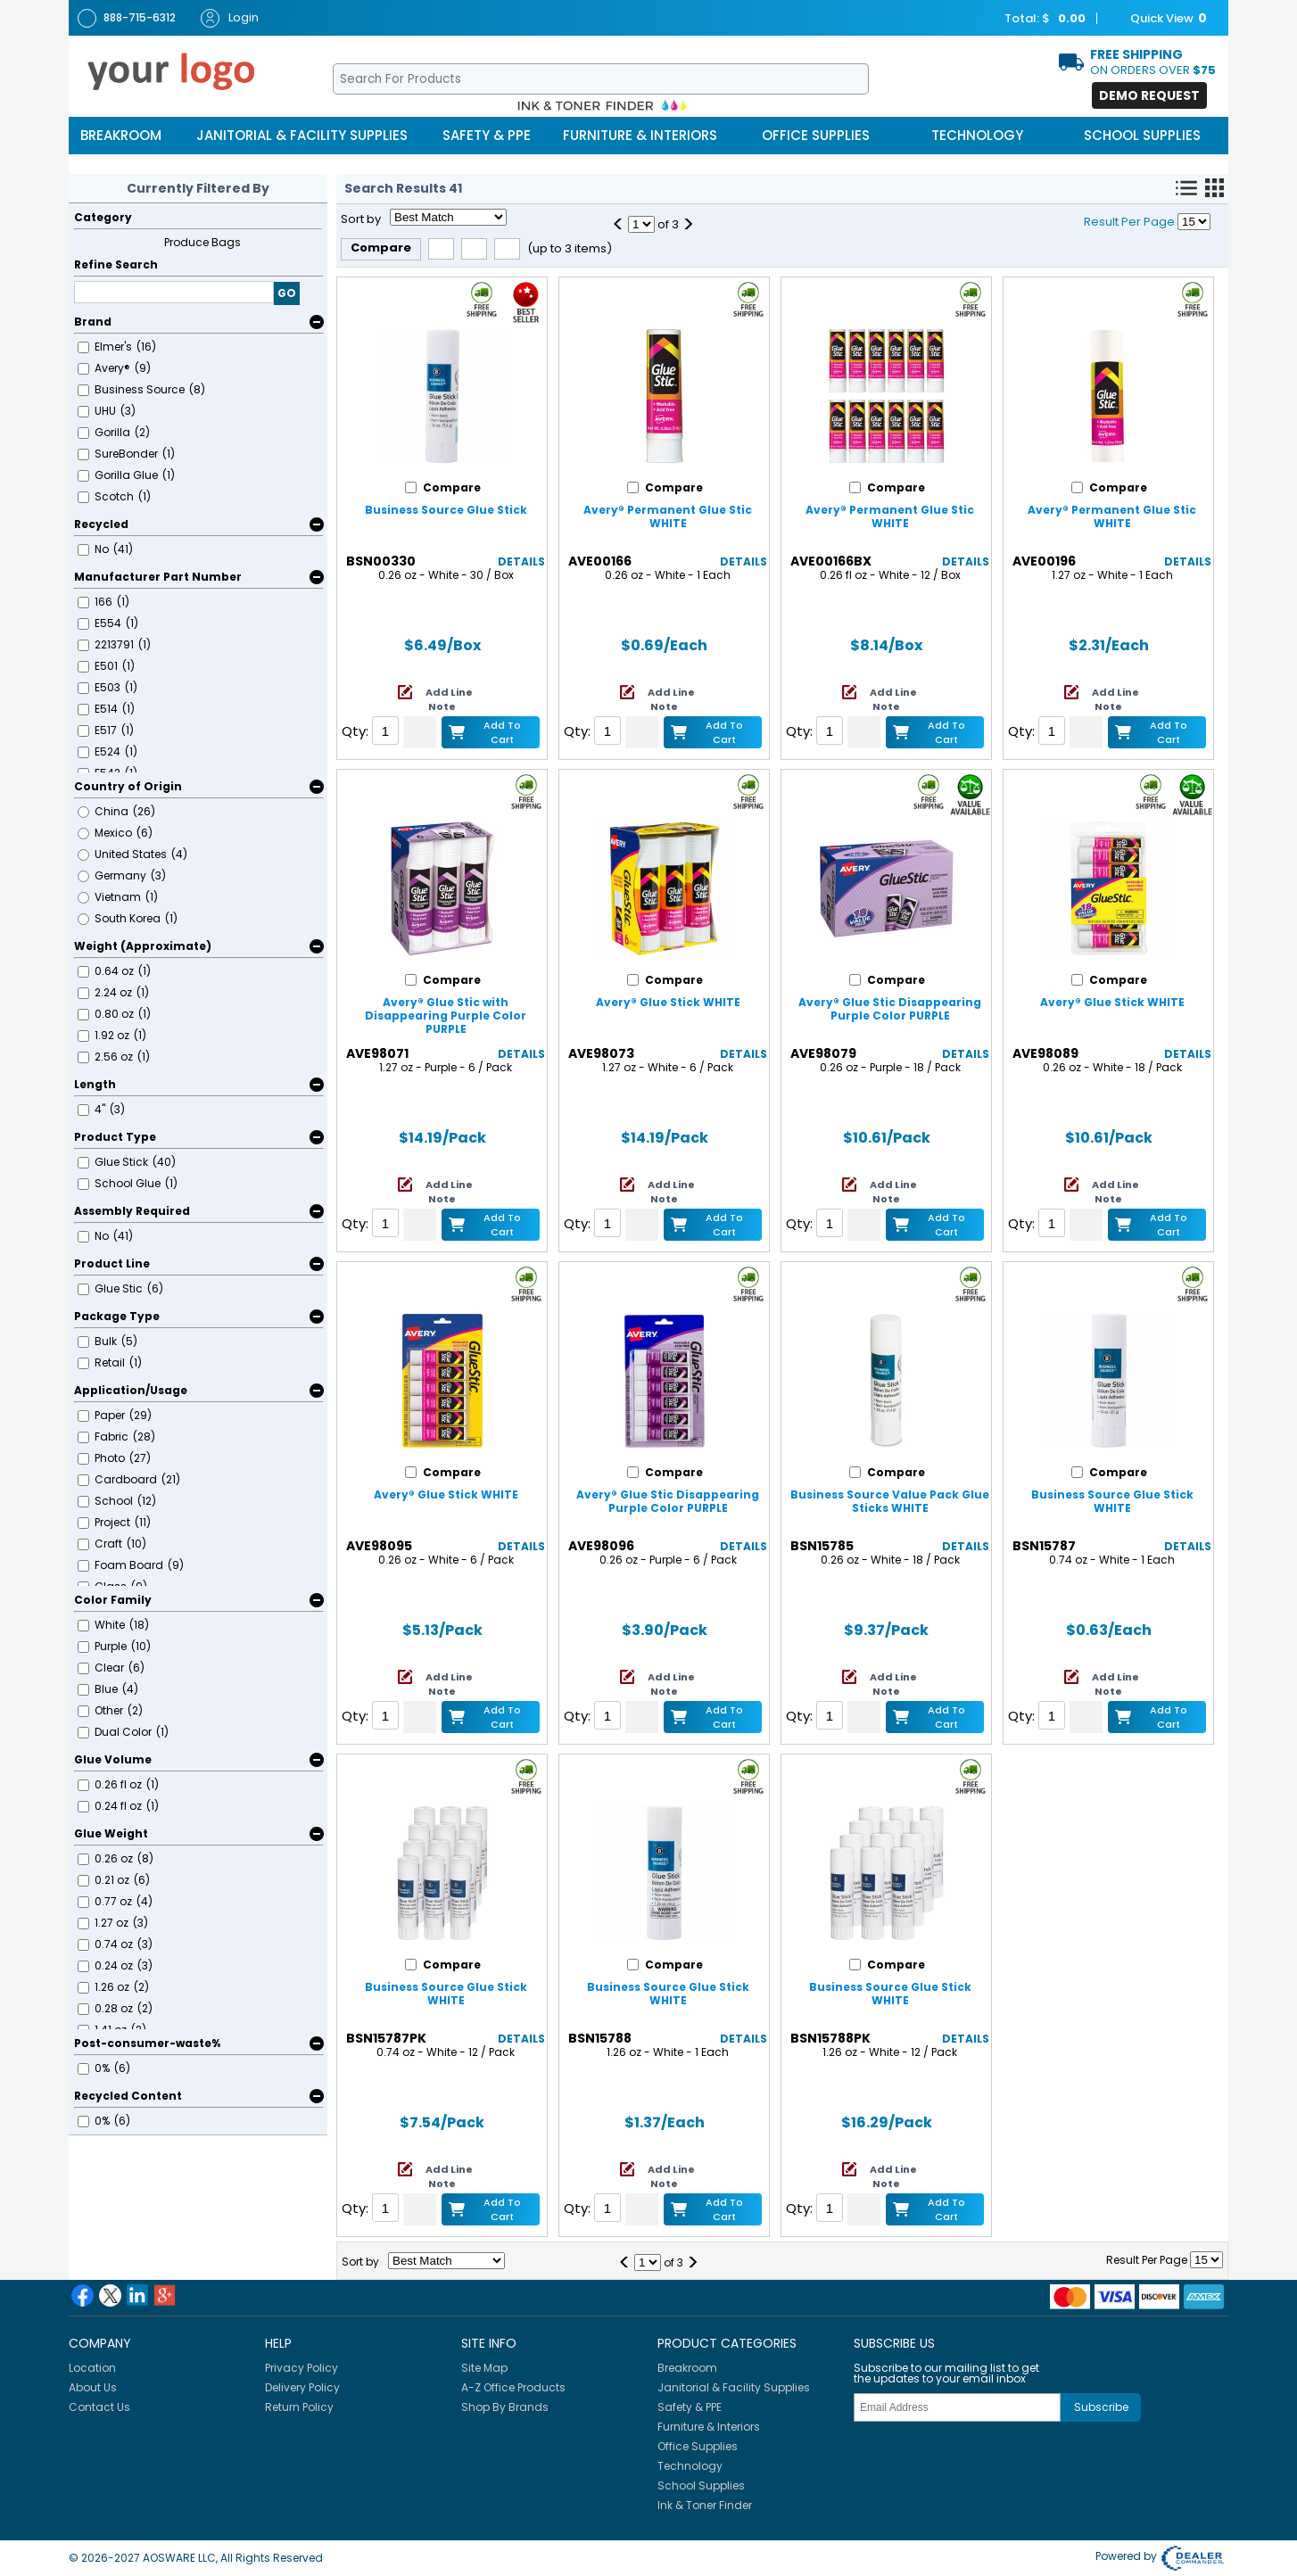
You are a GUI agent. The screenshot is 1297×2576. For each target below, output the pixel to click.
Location (92, 2367)
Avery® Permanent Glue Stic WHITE (667, 516)
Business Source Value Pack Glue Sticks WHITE (889, 1501)
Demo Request (1149, 95)
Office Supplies (816, 135)
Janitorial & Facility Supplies (302, 135)
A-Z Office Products (513, 2387)
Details (521, 561)
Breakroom (120, 135)
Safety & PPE (486, 135)
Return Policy (299, 2407)
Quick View (1160, 19)
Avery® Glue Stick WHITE (668, 1002)
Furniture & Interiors (640, 135)
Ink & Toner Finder (704, 2505)
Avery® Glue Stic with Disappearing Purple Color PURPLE (445, 1015)
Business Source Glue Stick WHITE (1112, 1501)
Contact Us (99, 2407)
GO (286, 293)
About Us (93, 2387)
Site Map (484, 2367)
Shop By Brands (505, 2407)
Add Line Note (449, 699)
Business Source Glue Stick (446, 509)
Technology (977, 135)
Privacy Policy (301, 2367)
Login (230, 18)
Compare (381, 247)
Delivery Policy (302, 2387)
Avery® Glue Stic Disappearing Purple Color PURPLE (889, 1009)
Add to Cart (502, 732)
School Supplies (1142, 135)
